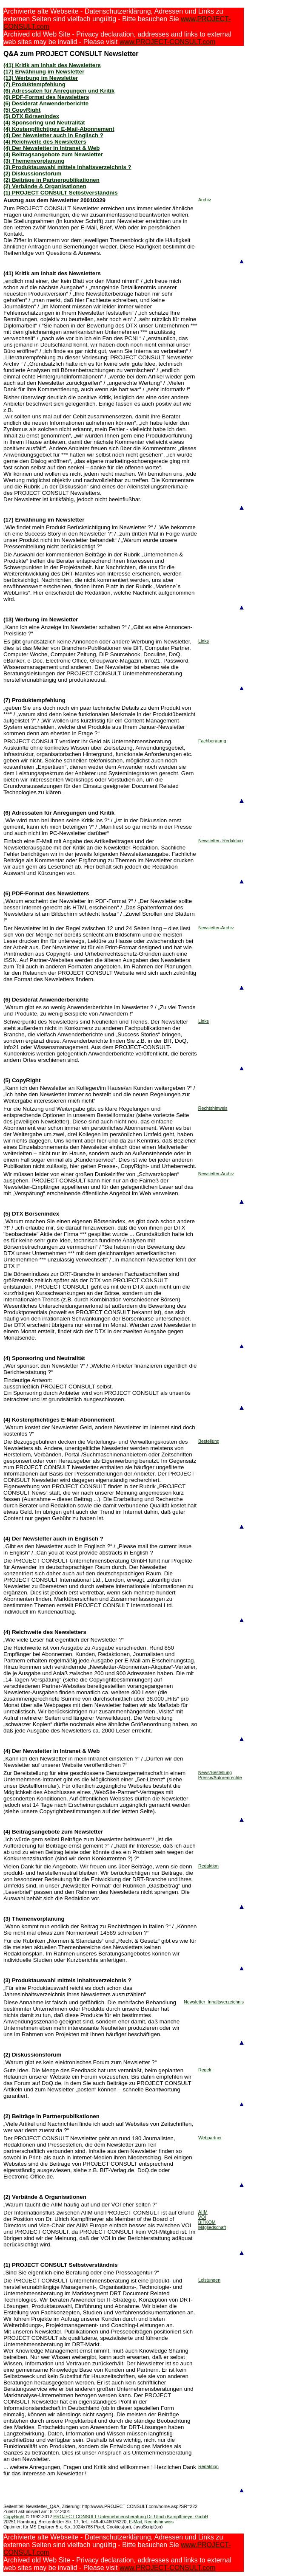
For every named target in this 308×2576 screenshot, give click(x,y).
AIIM (203, 2212)
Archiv (204, 199)
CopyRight (14, 2516)
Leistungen (209, 2280)
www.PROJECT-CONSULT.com (168, 41)
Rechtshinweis (213, 1108)
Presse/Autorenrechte (220, 1777)
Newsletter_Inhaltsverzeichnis (214, 2001)
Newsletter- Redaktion (220, 840)
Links (203, 640)
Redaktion (208, 1865)
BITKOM (207, 2222)
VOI (202, 2217)
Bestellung (209, 1441)
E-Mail (135, 2521)
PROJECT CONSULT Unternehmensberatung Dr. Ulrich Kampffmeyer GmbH (130, 2516)
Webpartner (210, 2137)
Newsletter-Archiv (216, 927)
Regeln (205, 2069)
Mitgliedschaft (212, 2227)
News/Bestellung (215, 1772)
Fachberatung (212, 740)
